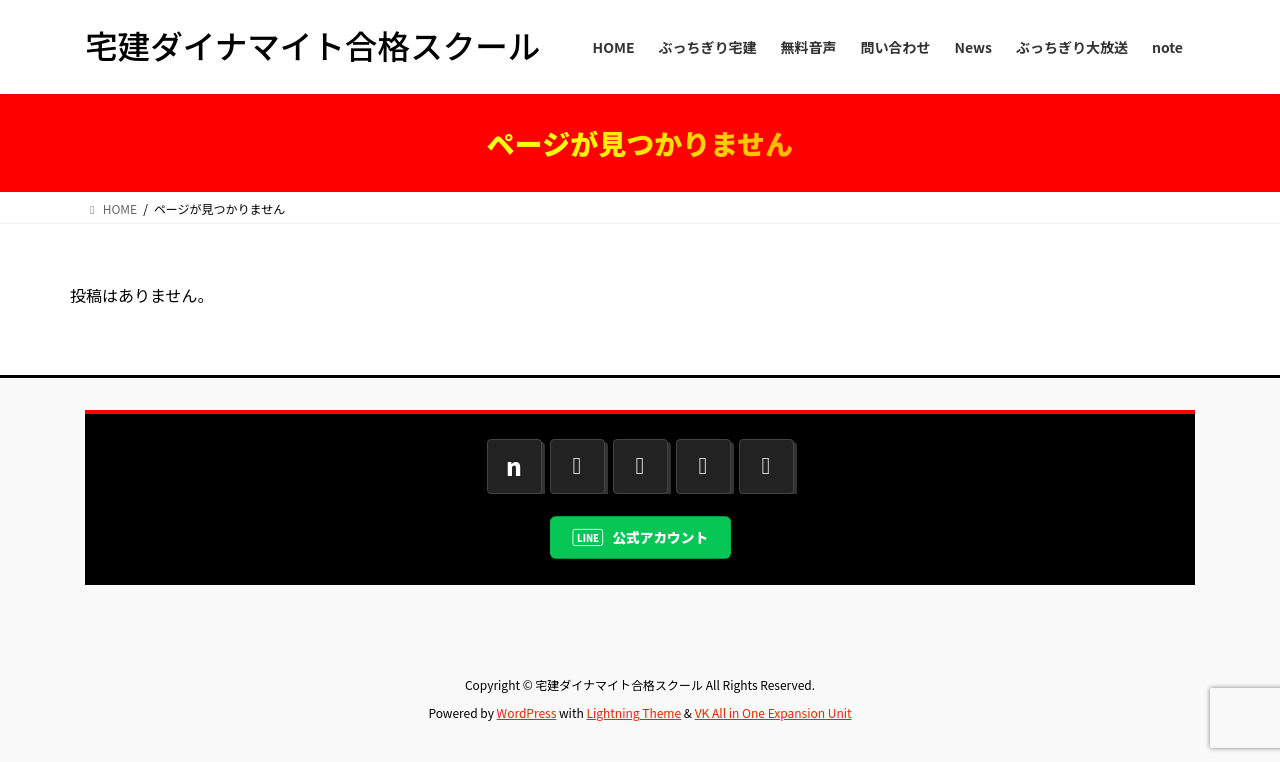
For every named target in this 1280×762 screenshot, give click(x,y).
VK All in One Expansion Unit (773, 712)
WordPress (527, 712)
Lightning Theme (633, 712)
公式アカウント (660, 537)
